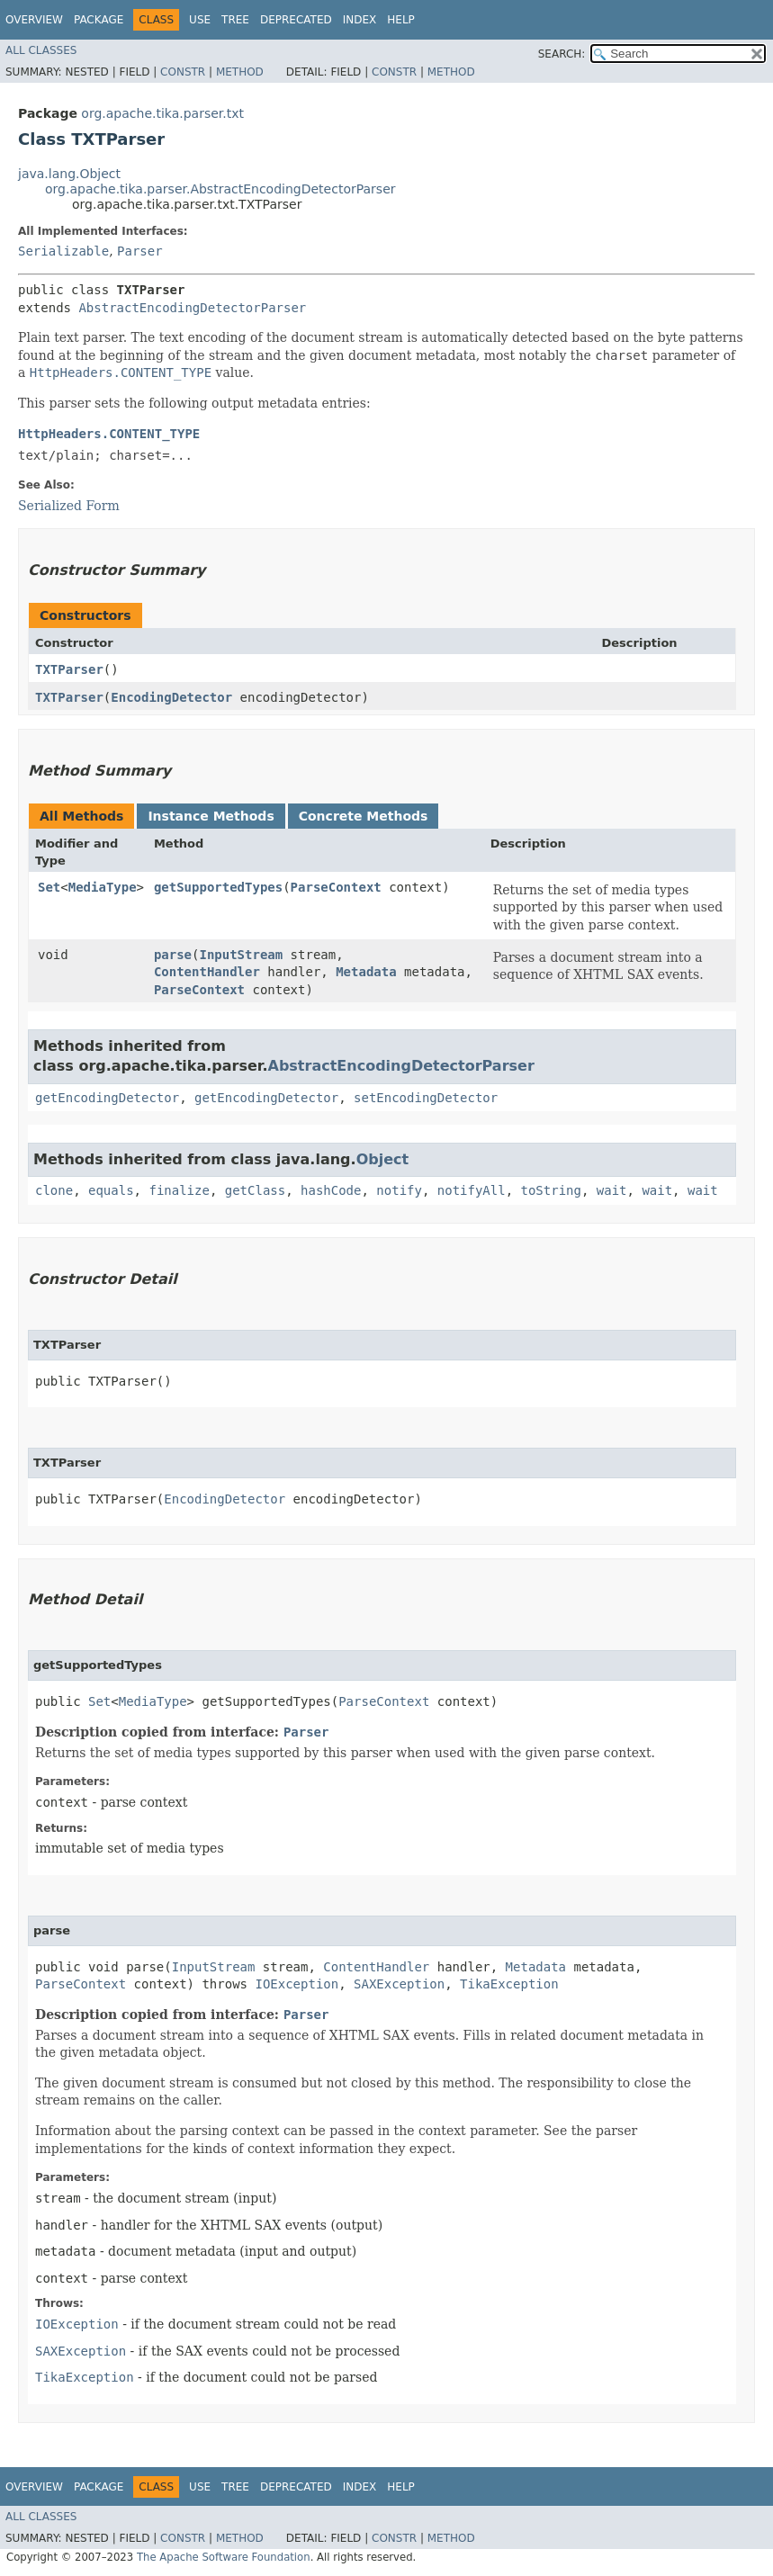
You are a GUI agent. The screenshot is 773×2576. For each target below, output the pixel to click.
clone (54, 1190)
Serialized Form (69, 505)
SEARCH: (562, 54)
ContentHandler (207, 972)
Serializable (63, 251)
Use (200, 19)
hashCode (331, 1190)
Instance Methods (211, 816)
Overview (34, 19)
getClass (255, 1190)
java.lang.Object (69, 173)
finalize (178, 1190)
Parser (140, 251)
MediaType (102, 887)
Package (98, 19)
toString (551, 1190)
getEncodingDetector (107, 1098)
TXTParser (69, 669)
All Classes (40, 50)
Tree (235, 19)
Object (382, 1159)
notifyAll (471, 1190)
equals (111, 1190)
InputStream (241, 954)
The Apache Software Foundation (223, 2557)
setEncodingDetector (426, 1098)
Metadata (366, 972)
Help (401, 19)
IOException (296, 1984)
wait (612, 1190)
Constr (182, 72)
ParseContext (336, 887)
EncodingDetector (171, 697)
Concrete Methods (363, 816)
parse (173, 954)
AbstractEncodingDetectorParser (192, 308)
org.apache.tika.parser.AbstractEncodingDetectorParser (220, 189)
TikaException (509, 1984)
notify (399, 1190)
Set (49, 887)
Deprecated (296, 19)
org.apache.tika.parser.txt (162, 113)
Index (360, 19)
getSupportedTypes (218, 887)
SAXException (399, 1984)
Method (240, 72)
